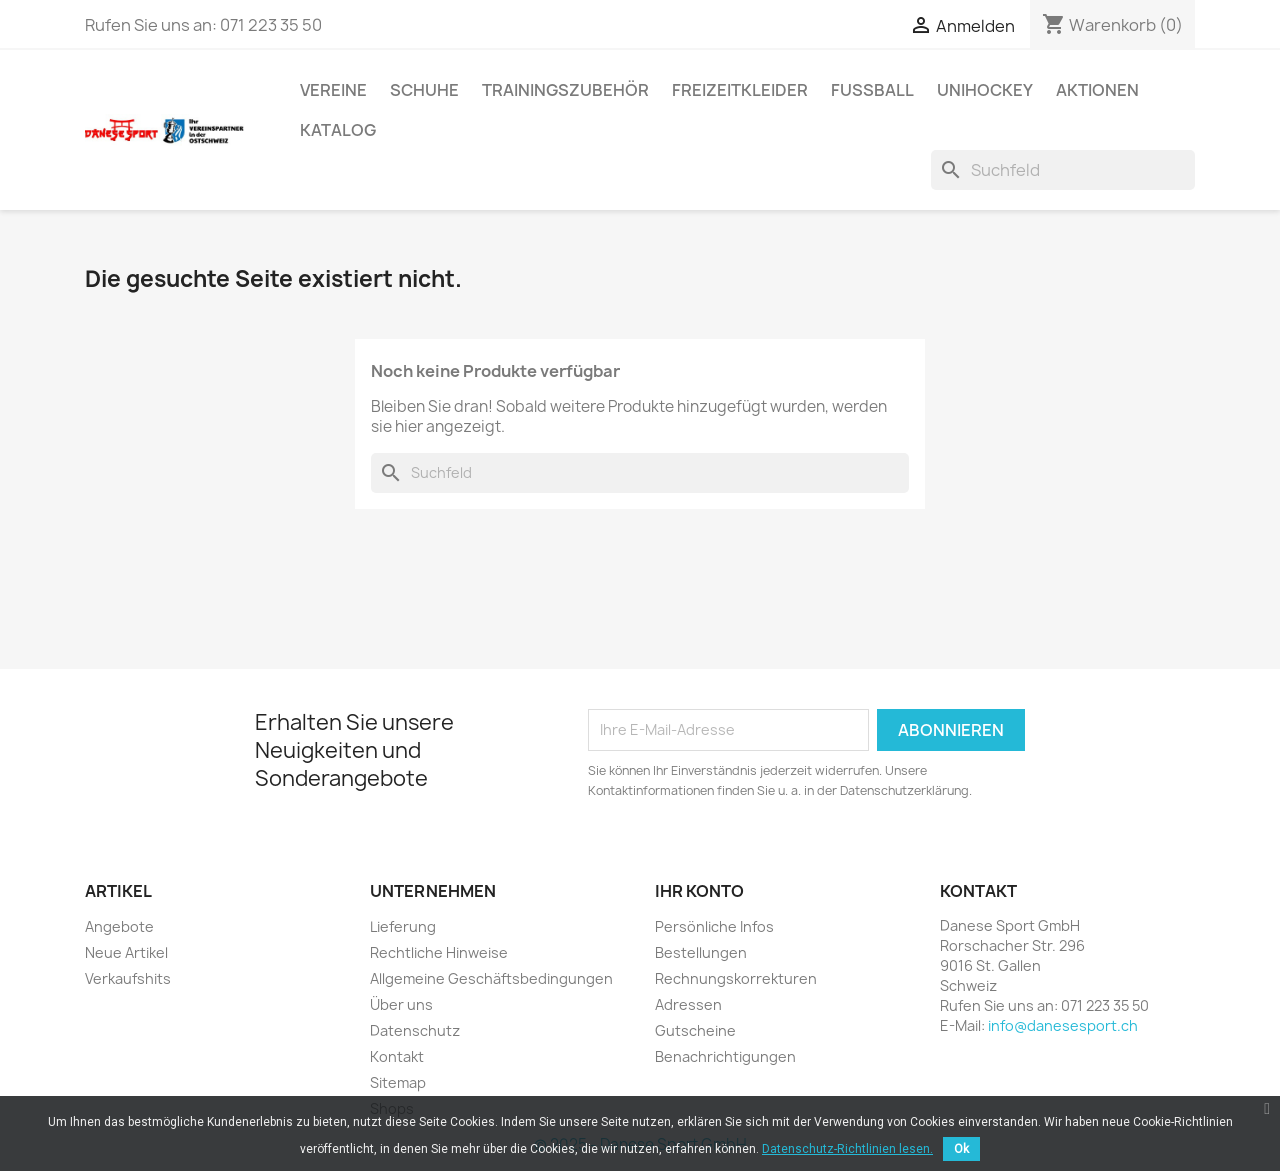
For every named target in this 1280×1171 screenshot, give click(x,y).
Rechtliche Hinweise (439, 952)
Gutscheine (695, 1030)
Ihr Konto (699, 891)
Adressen (688, 1004)
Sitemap (398, 1082)
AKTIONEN (1097, 90)
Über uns (401, 1004)
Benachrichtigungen (725, 1056)
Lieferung (403, 926)
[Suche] (1063, 170)
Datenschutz (415, 1030)
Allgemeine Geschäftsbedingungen (491, 978)
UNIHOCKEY (985, 90)
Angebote (119, 926)
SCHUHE (424, 90)
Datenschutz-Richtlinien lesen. (847, 1149)
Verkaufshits (128, 978)
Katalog (338, 130)
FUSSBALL (872, 90)
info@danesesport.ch (1063, 1025)
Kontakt (397, 1056)
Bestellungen (701, 952)
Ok (961, 1149)
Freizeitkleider (740, 90)
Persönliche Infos (714, 926)
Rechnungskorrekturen (736, 978)
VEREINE (333, 90)
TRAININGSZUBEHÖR (565, 90)
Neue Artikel (126, 952)
